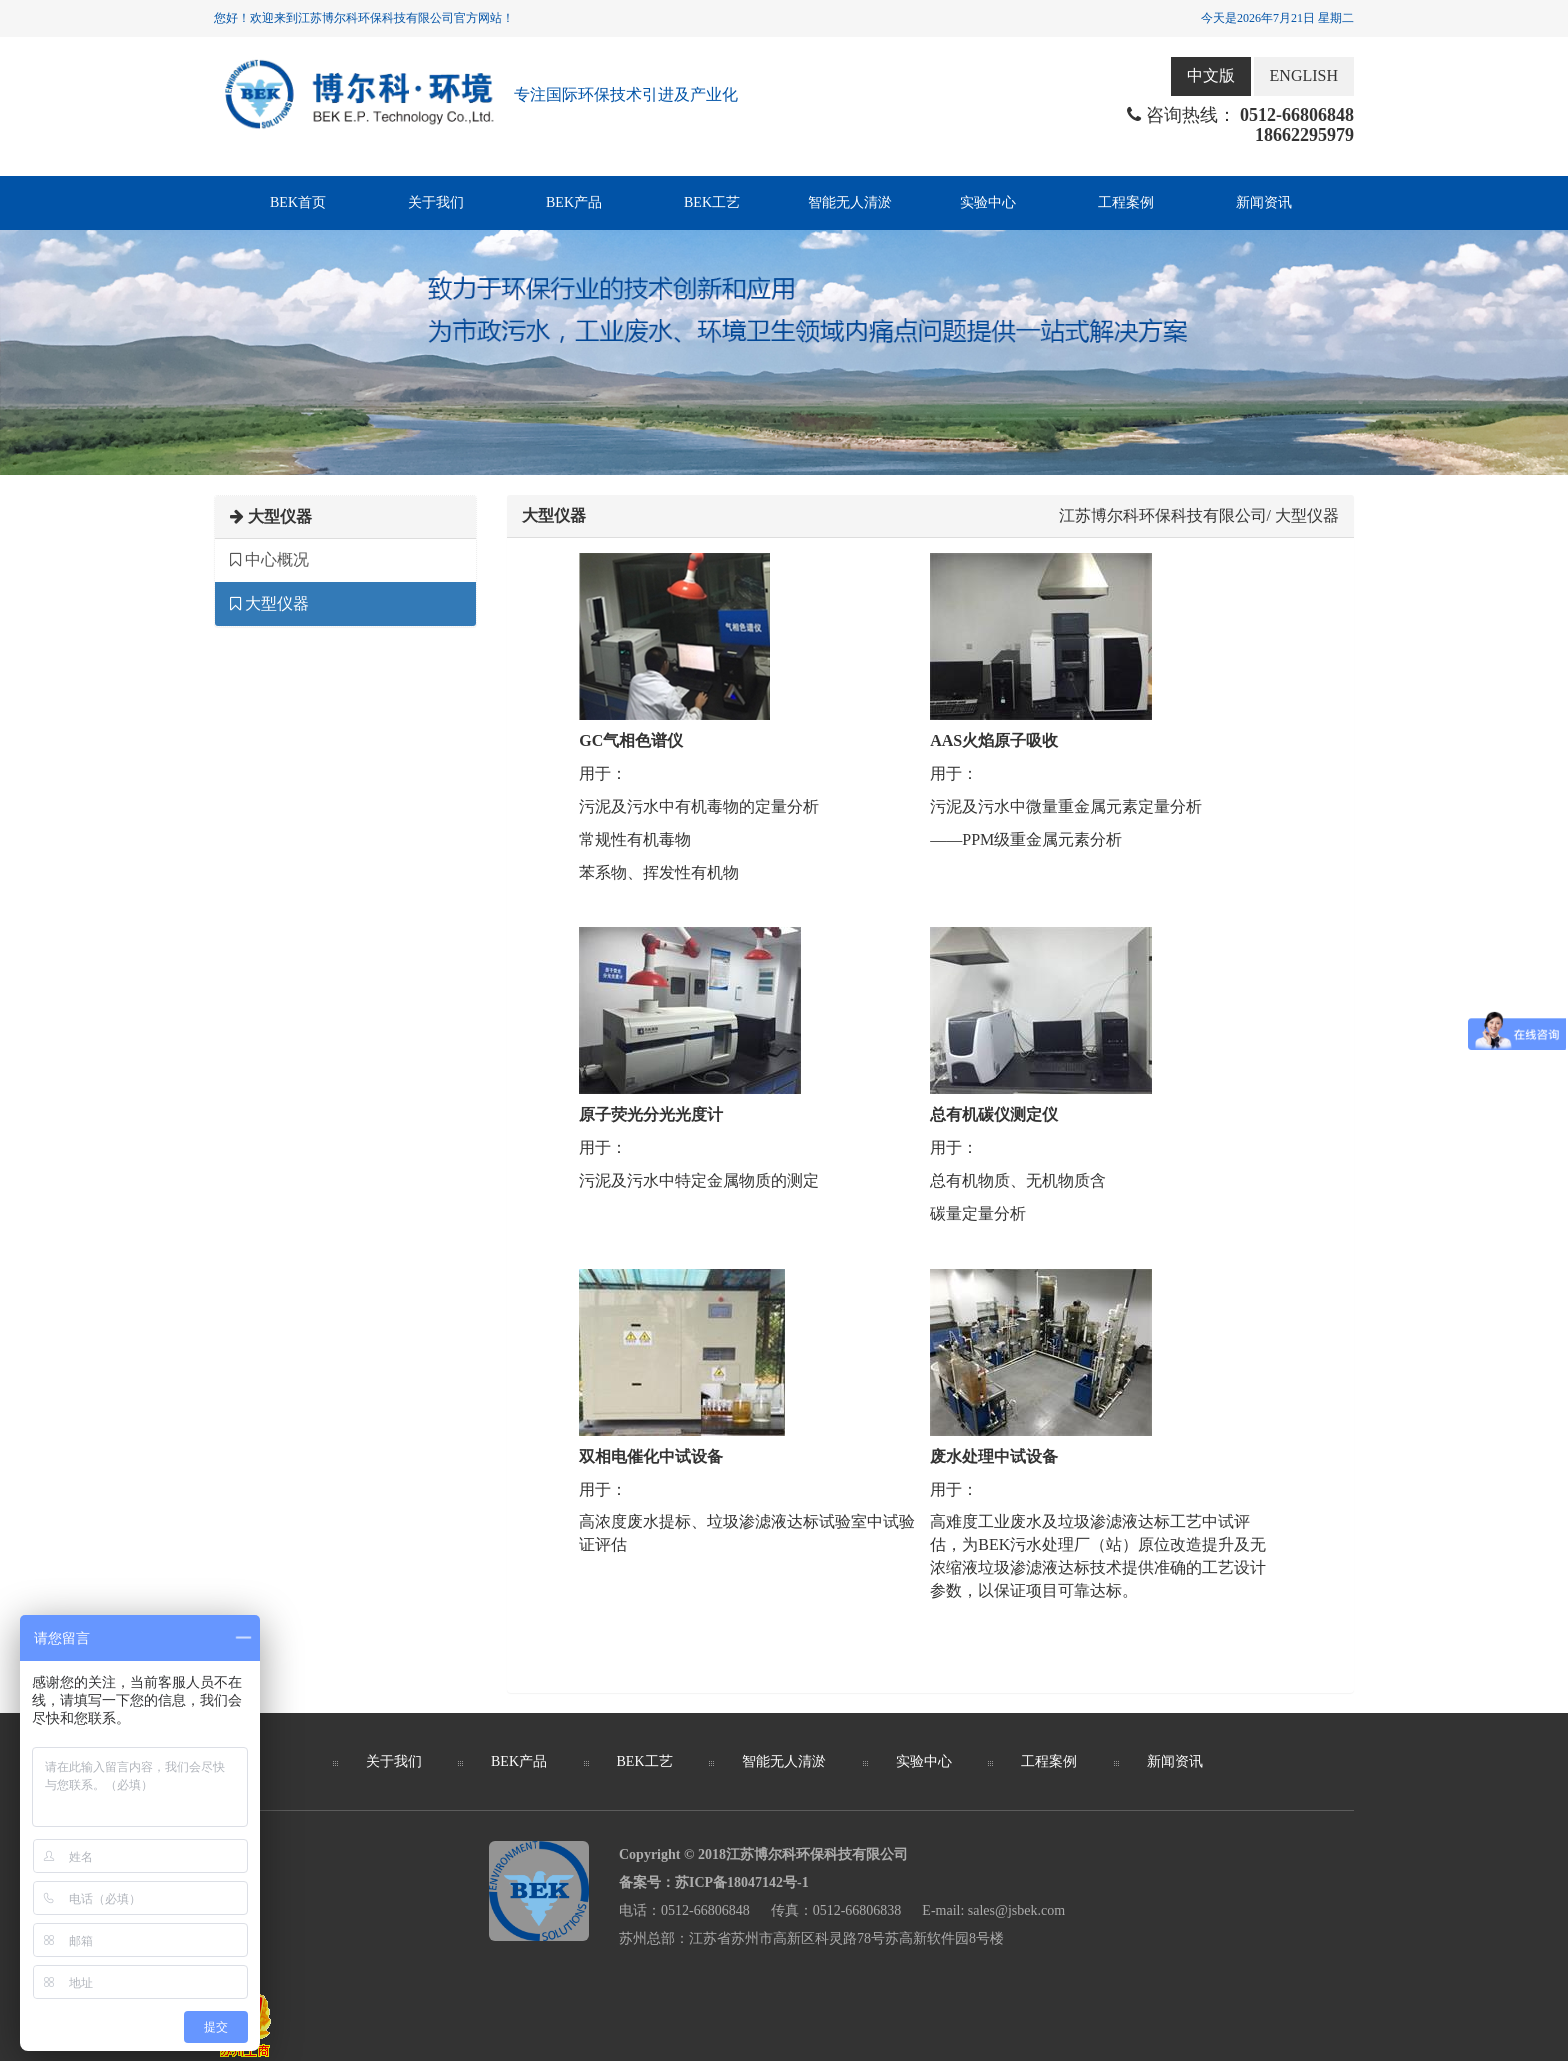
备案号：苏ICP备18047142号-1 (714, 1882)
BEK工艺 (712, 202)
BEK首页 (298, 202)
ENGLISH (1304, 75)
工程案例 (1126, 202)
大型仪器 (269, 603)
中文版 (1211, 75)
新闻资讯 (1264, 202)
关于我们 (436, 202)
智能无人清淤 (850, 202)
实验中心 (988, 202)
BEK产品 (574, 202)
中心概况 (269, 559)
